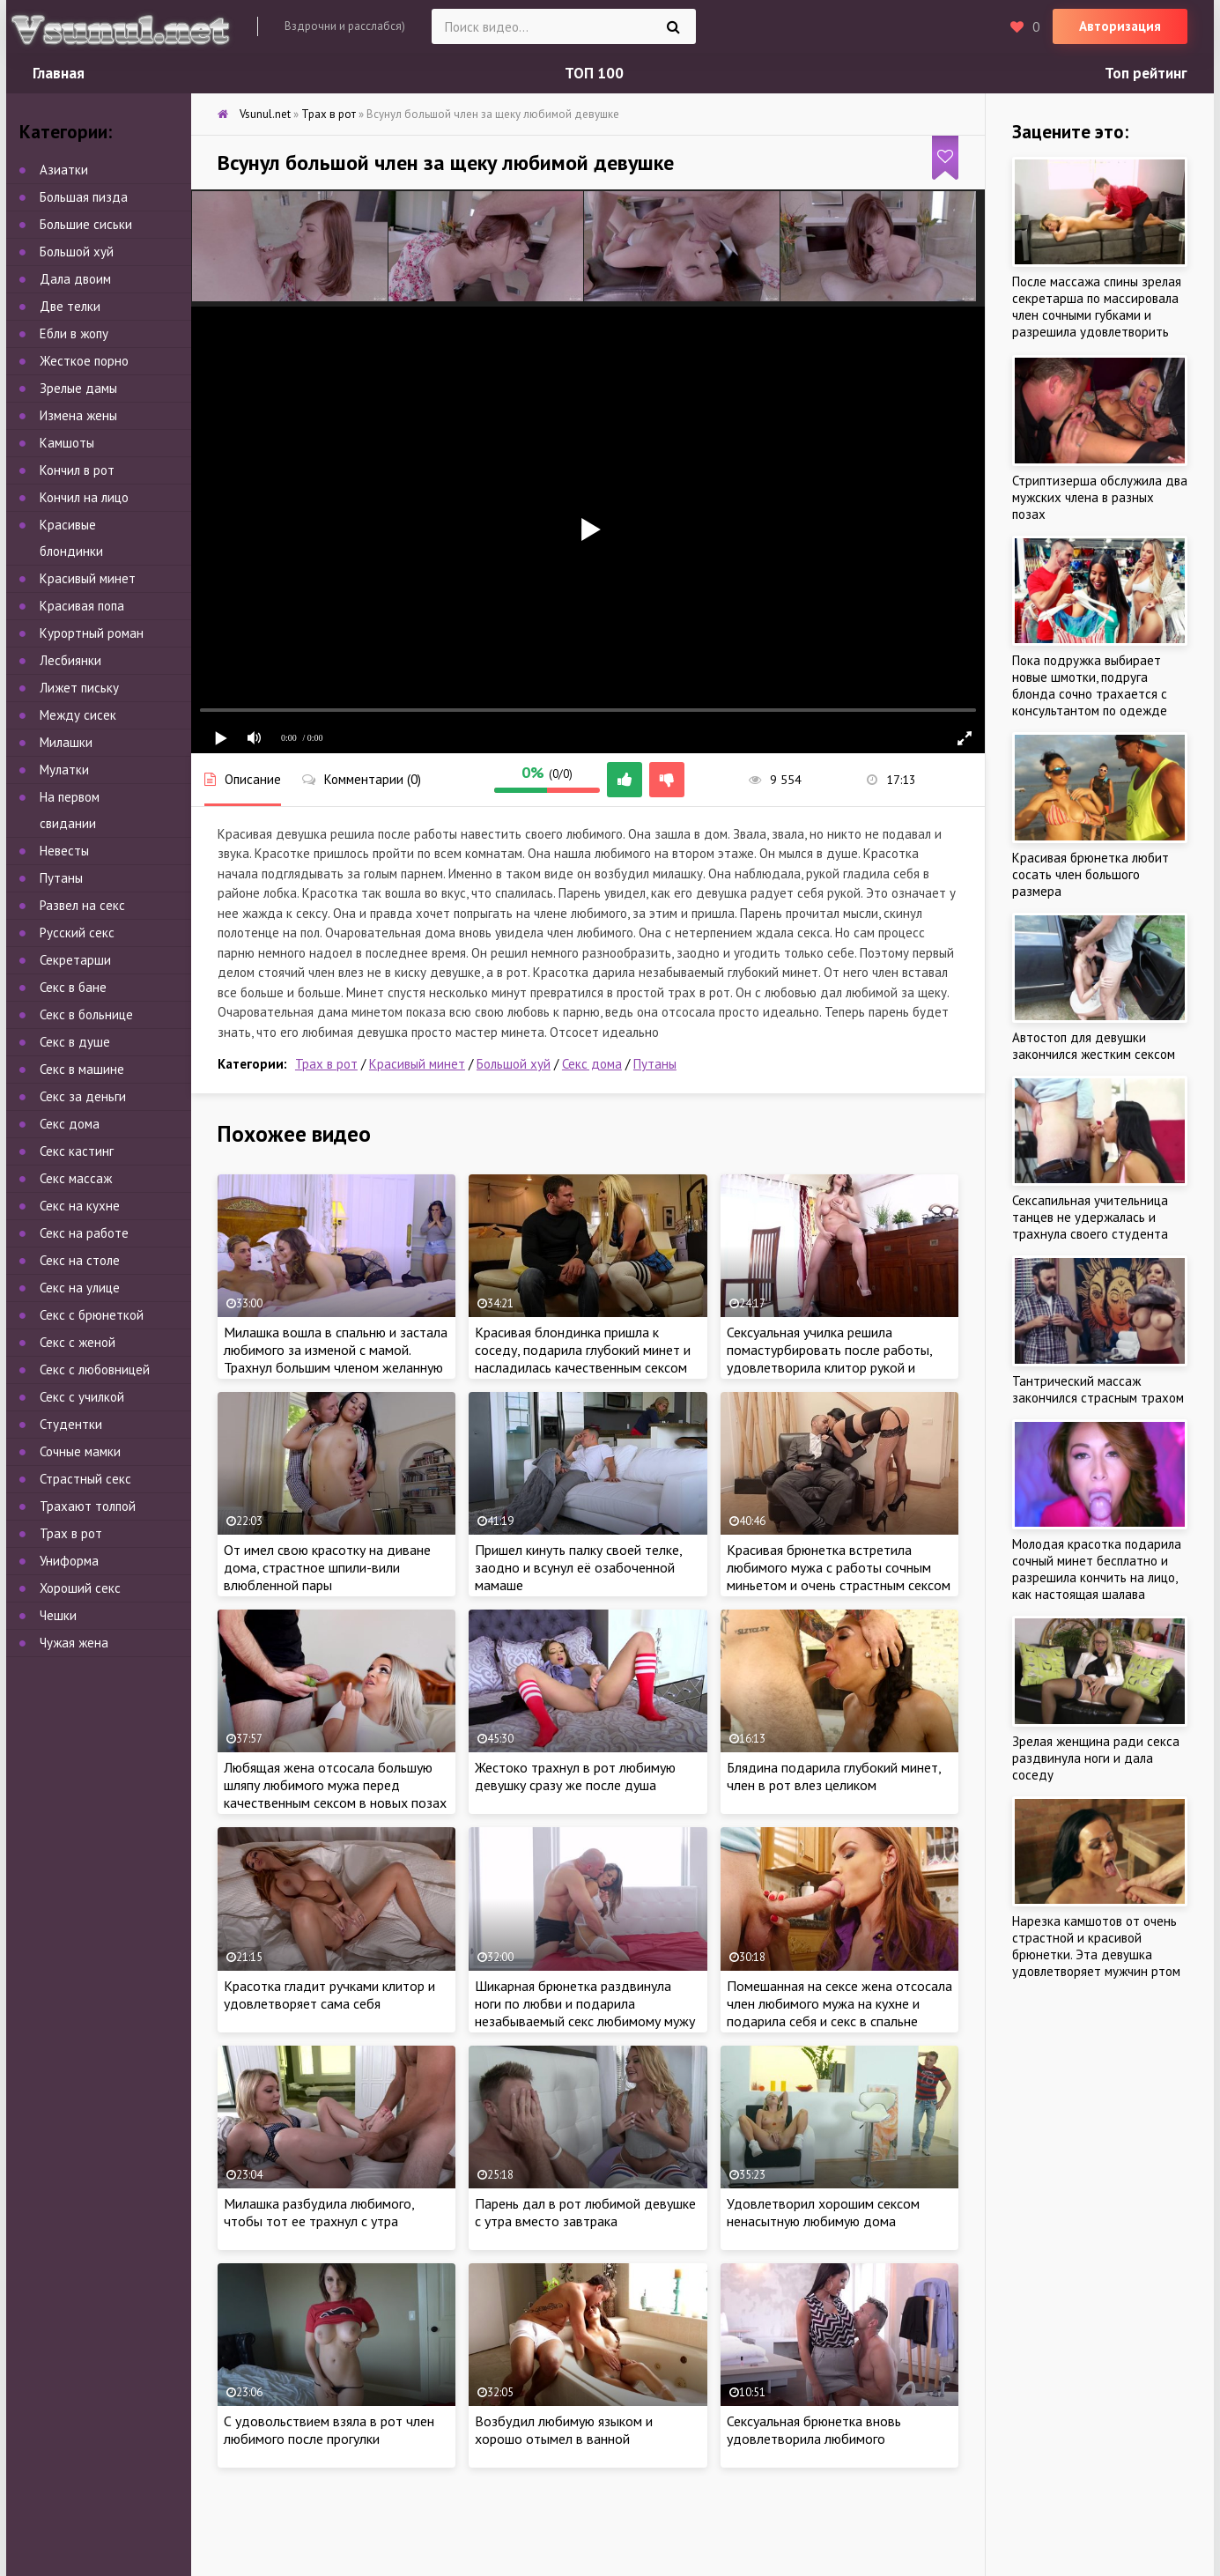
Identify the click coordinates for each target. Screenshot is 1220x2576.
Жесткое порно (84, 360)
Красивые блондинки (71, 537)
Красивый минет (417, 1063)
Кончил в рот (77, 470)
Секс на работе (84, 1233)
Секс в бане (73, 987)
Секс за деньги (83, 1096)
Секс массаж (76, 1178)
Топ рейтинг (1146, 73)
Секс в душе (75, 1041)
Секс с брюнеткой (92, 1315)
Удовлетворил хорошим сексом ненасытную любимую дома (823, 2212)
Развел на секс (82, 905)
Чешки (58, 1615)
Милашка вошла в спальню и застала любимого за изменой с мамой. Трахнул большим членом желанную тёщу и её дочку (335, 1358)
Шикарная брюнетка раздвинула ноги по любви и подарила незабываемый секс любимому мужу (585, 2003)
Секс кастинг (77, 1151)
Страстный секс (85, 1478)
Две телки (70, 306)
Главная (59, 73)
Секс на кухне (80, 1205)
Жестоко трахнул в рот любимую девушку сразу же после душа (575, 1776)
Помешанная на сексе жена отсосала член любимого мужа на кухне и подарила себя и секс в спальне (839, 2003)
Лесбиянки (70, 660)
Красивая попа (82, 605)
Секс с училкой (82, 1396)
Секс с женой (77, 1342)
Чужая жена (74, 1642)
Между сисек (78, 715)
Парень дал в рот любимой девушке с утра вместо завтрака (585, 2212)
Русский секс (77, 932)
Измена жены (78, 415)
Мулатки (64, 769)
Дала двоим (75, 278)
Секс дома (592, 1063)
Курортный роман (92, 633)
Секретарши (75, 959)
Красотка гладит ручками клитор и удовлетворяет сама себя (329, 1994)
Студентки (71, 1424)
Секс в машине (82, 1069)
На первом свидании (70, 810)
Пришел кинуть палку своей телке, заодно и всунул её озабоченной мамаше (578, 1567)
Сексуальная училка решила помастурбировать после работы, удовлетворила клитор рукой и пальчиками (829, 1358)
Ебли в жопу (74, 333)
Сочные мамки (80, 1451)
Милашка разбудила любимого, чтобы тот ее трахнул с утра (319, 2212)
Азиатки (64, 169)
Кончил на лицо (84, 497)
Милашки (66, 742)
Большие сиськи (86, 224)
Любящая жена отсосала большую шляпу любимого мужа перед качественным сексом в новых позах (335, 1784)
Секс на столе (80, 1260)
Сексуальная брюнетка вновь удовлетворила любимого (814, 2429)
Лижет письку (79, 687)
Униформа (69, 1560)
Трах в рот (326, 1063)
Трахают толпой (88, 1506)
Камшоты (67, 442)
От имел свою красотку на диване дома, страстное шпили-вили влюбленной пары (327, 1567)
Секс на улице (80, 1287)
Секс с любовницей (95, 1369)
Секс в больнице (86, 1014)
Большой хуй (514, 1063)
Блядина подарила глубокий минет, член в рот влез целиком (834, 1776)
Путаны (655, 1063)
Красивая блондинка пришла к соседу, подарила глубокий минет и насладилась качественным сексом (583, 1349)
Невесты (64, 850)
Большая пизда (84, 197)
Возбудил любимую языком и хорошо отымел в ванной (564, 2429)
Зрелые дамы (78, 388)
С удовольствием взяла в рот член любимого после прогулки (329, 2429)
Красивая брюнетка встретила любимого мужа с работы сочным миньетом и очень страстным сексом (838, 1567)
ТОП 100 (594, 73)
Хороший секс (80, 1588)
